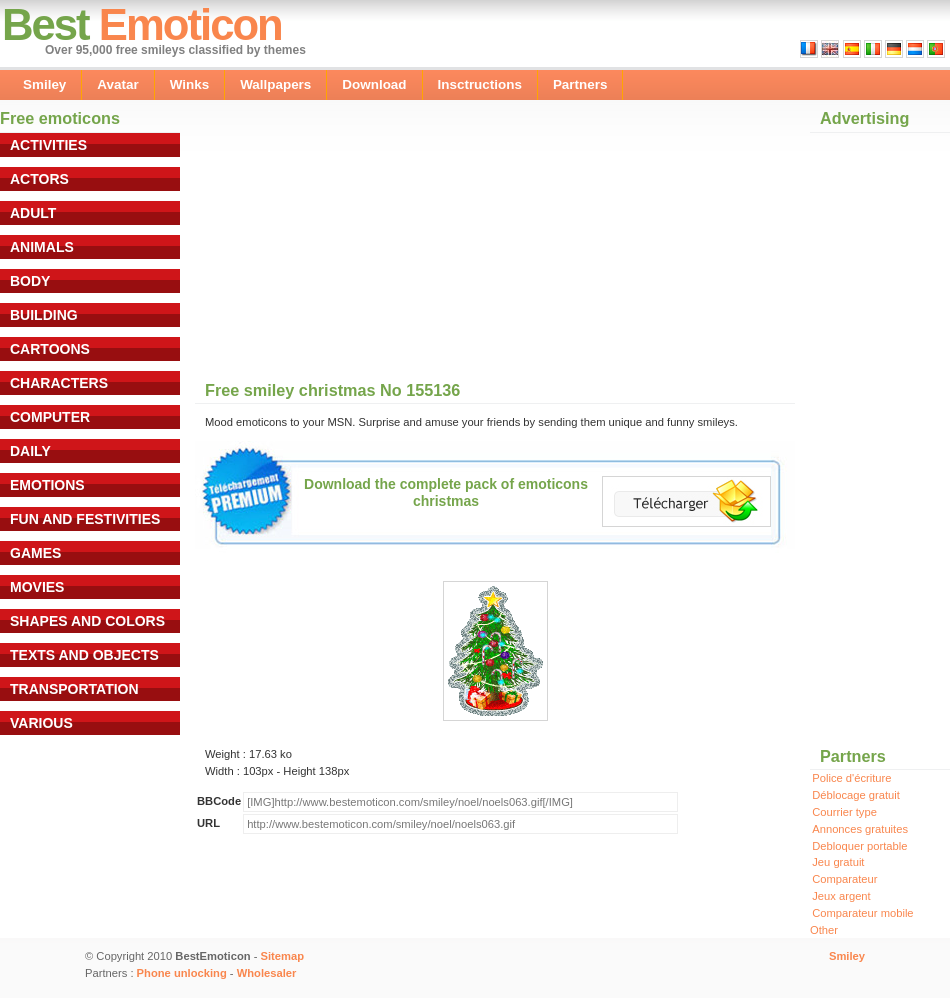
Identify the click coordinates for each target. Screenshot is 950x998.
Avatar (117, 84)
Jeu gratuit (838, 862)
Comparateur (844, 879)
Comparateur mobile (862, 913)
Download (374, 84)
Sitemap (283, 956)
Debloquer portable (859, 846)
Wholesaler (267, 973)
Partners (580, 84)
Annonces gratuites (860, 829)
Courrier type (844, 812)
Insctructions (480, 84)
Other (824, 930)
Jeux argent (841, 896)
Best (45, 24)
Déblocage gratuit (856, 795)
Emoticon (190, 24)
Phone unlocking (182, 973)
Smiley (44, 84)
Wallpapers (275, 84)
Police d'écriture (851, 778)
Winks (189, 84)
